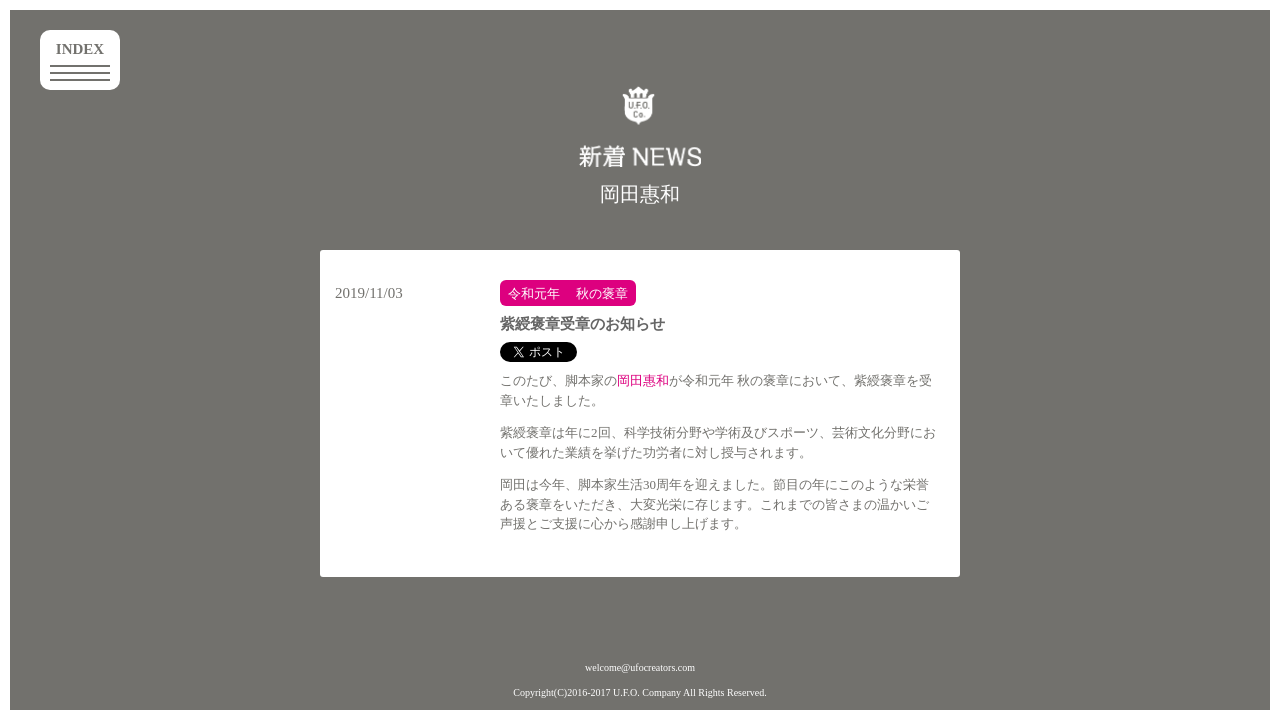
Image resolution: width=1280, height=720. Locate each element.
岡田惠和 (640, 194)
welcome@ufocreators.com (640, 667)
